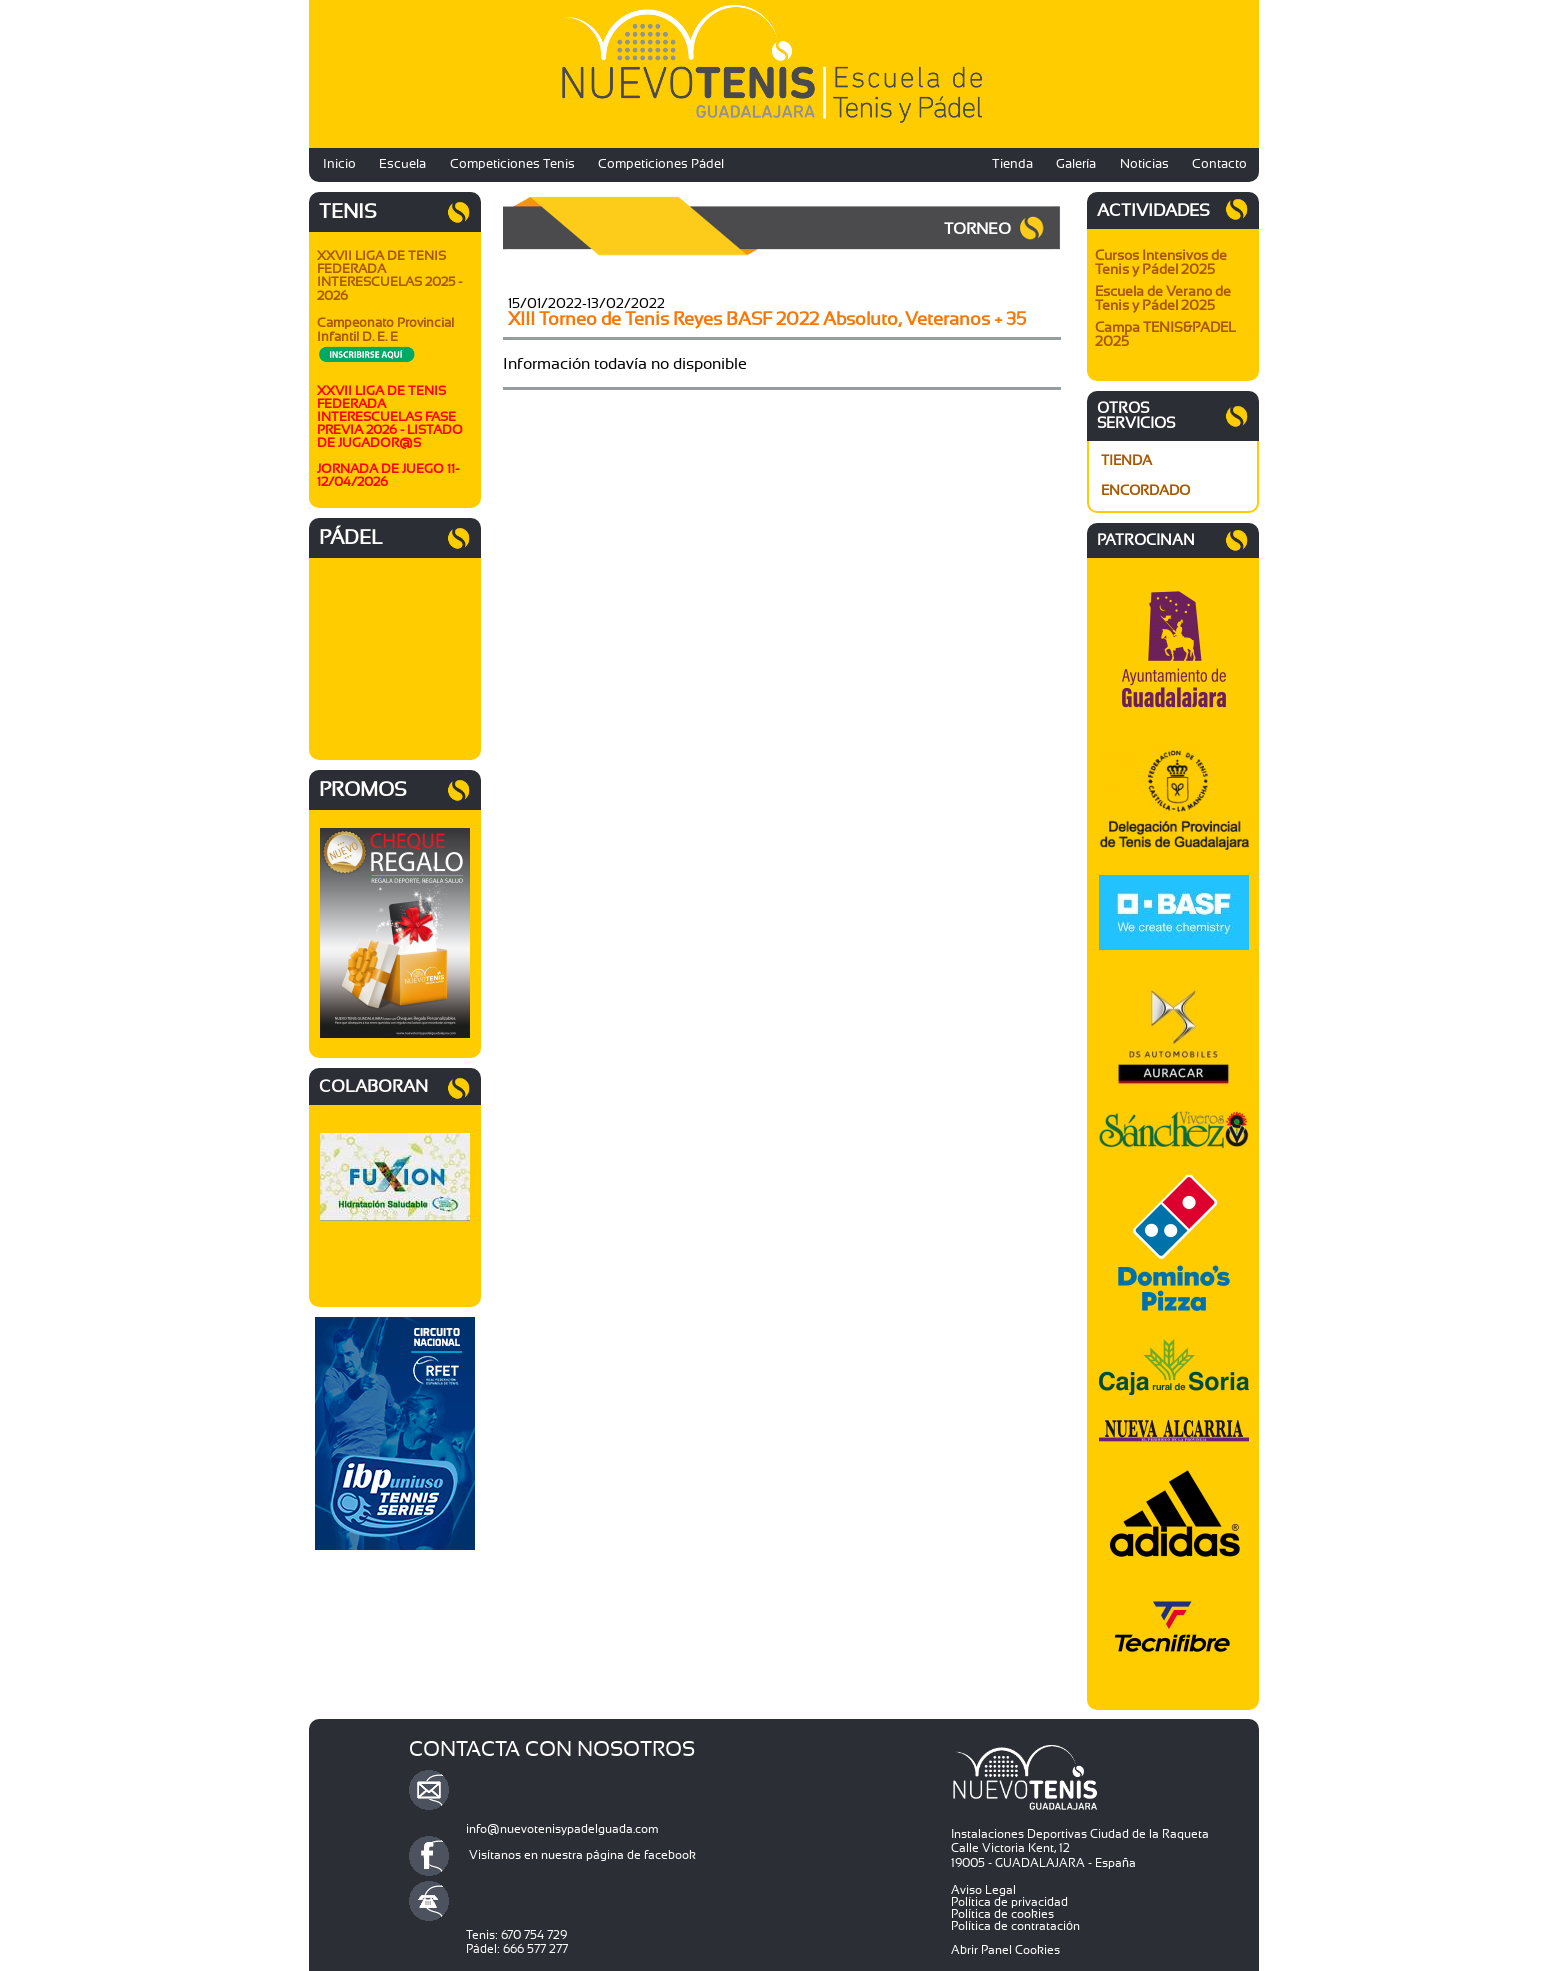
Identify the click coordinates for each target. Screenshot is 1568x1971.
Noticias (1144, 164)
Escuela (402, 164)
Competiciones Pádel (661, 164)
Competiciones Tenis (512, 164)
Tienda (1012, 164)
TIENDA (1126, 461)
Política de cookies (1002, 1914)
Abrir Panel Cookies (1005, 1950)
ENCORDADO (1145, 491)
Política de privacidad (1009, 1902)
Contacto (1219, 164)
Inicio (339, 164)
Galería (1076, 164)
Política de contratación (1015, 1926)
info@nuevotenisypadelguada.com (562, 1829)
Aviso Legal (983, 1890)
